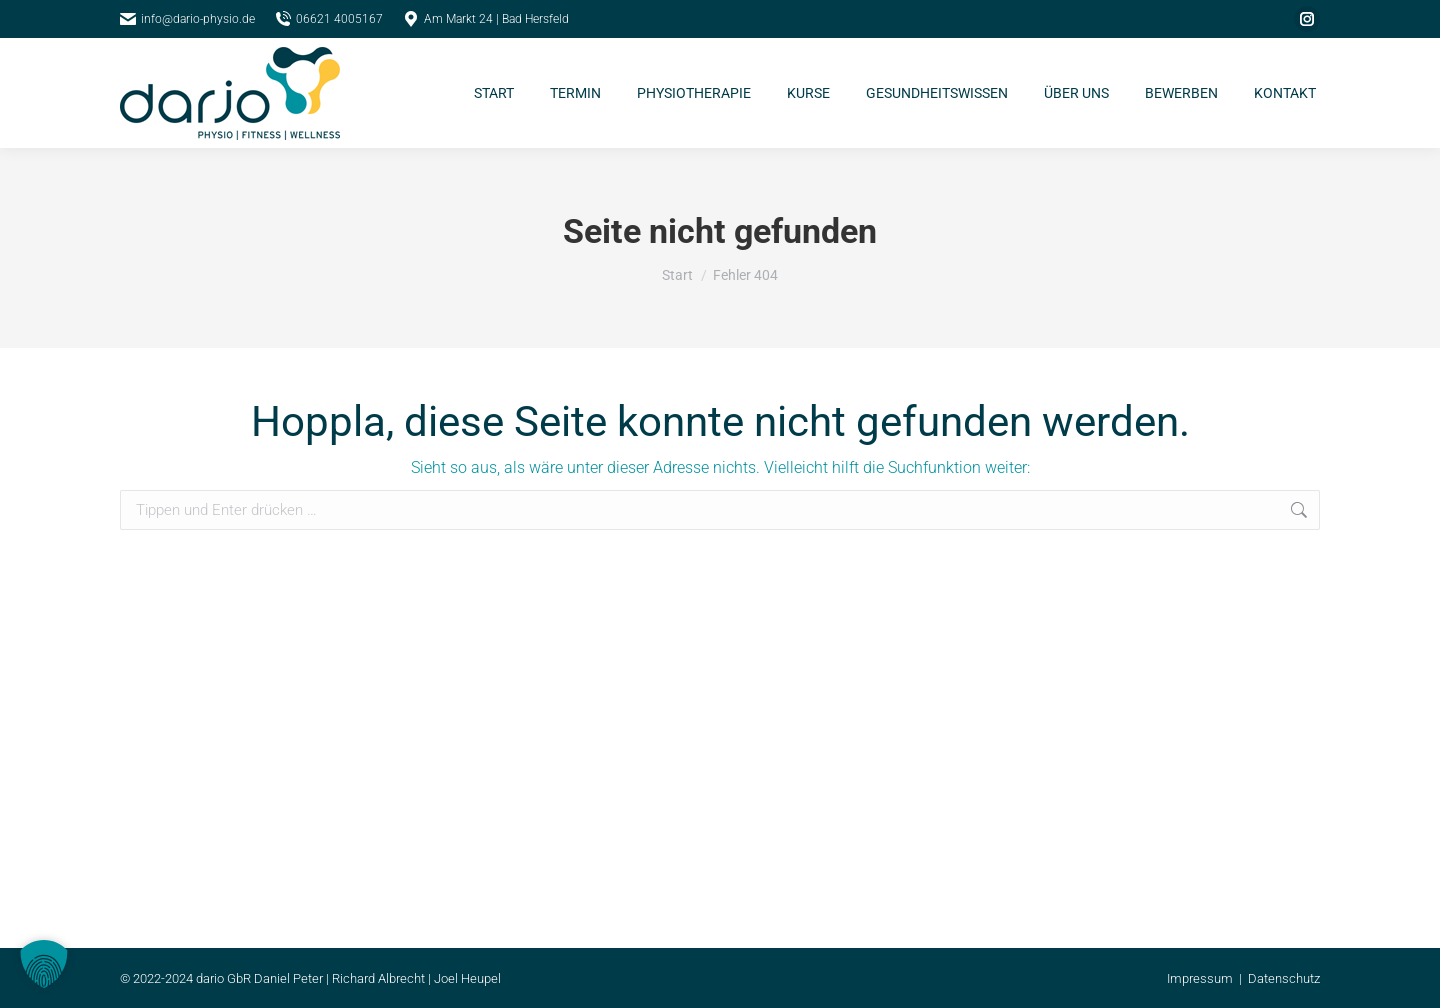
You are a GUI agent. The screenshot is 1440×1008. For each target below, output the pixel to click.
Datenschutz (1284, 978)
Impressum (1200, 978)
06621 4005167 (329, 19)
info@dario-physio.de (187, 19)
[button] (44, 964)
